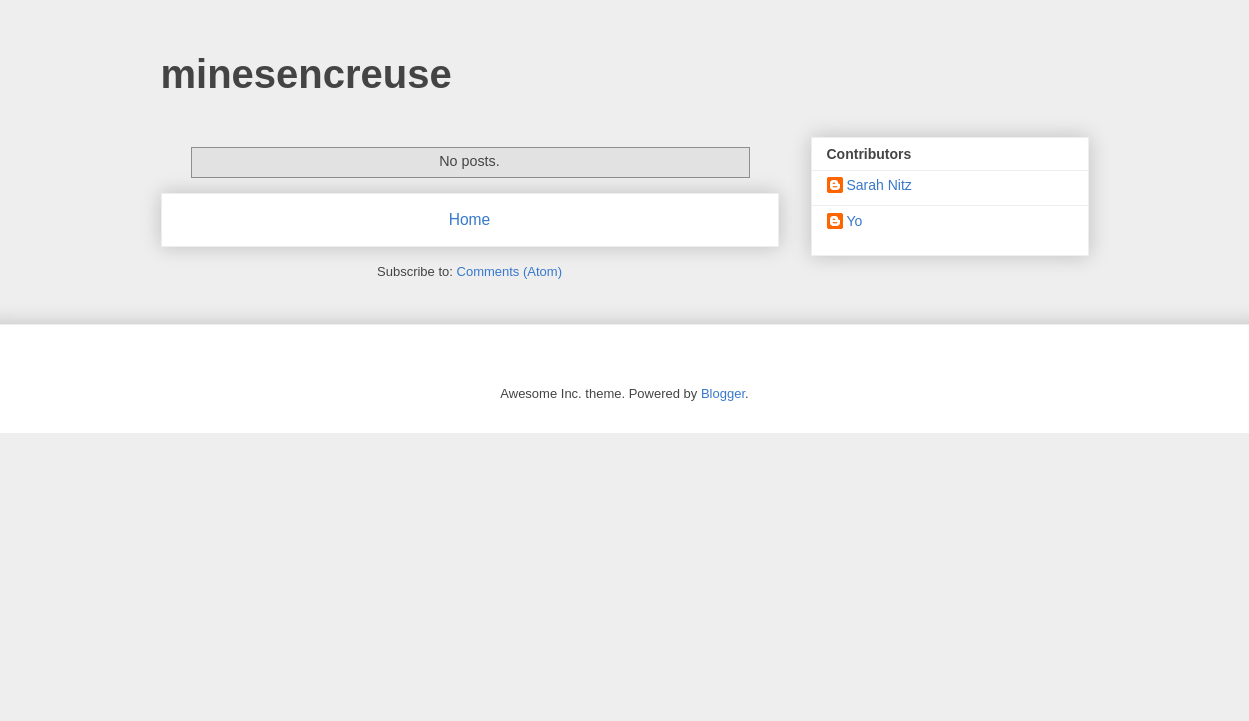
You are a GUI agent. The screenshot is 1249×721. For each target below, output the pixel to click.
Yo (855, 221)
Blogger (723, 393)
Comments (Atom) (509, 271)
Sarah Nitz (879, 185)
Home (470, 219)
